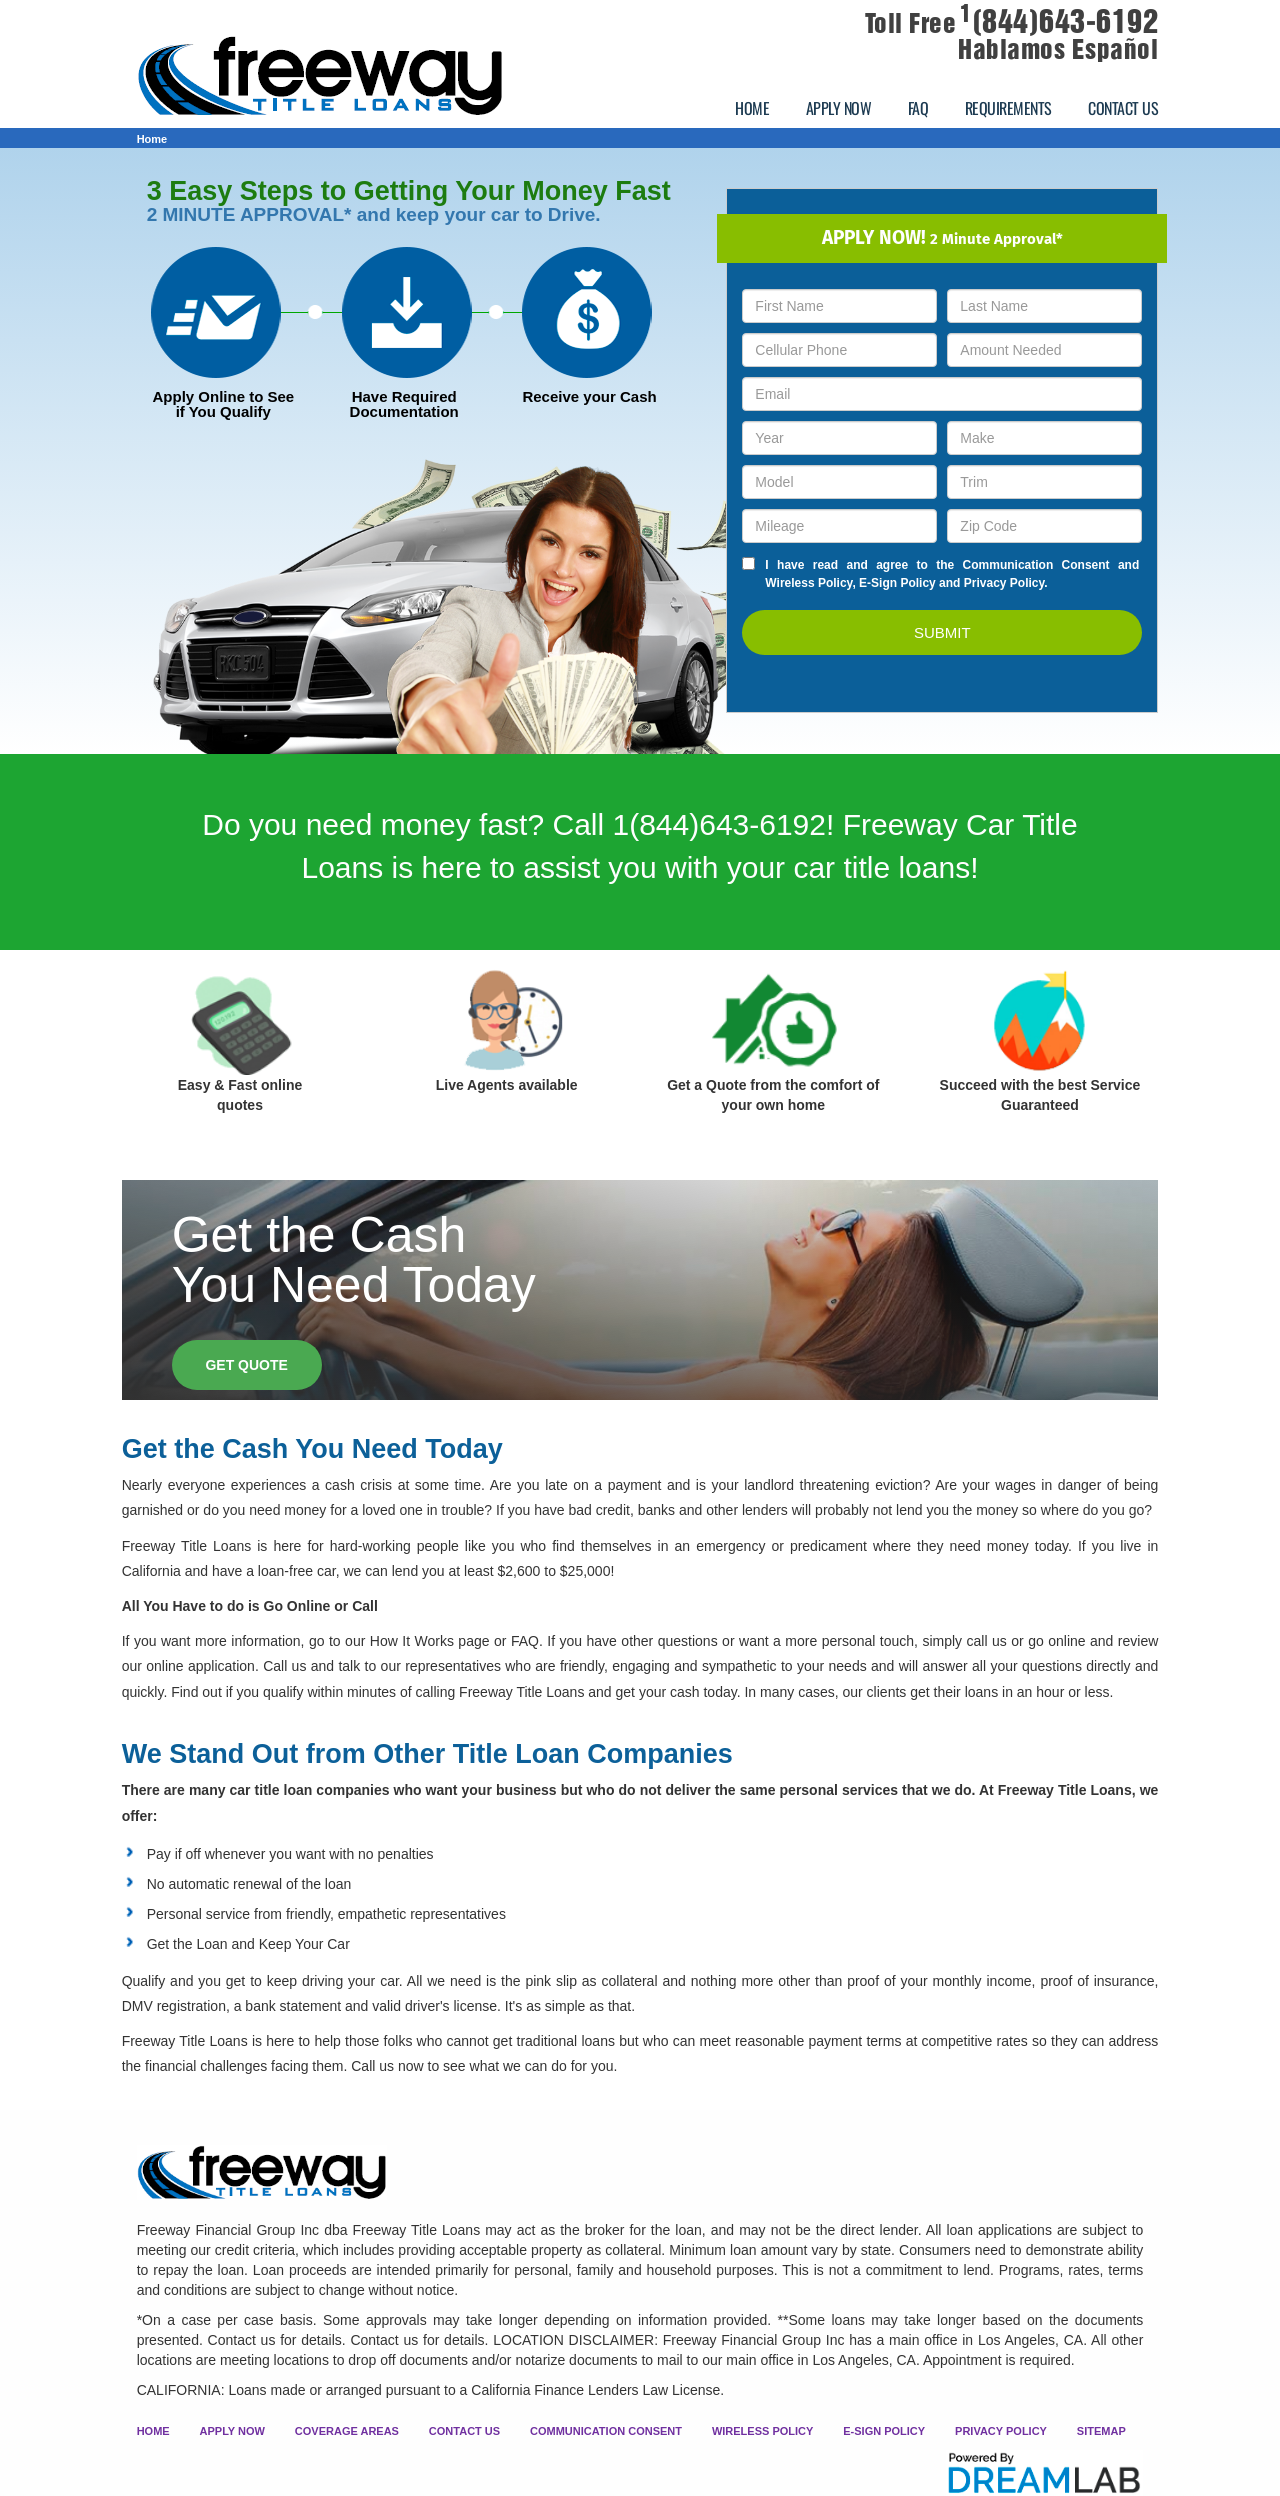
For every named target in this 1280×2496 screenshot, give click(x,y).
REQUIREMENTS (1008, 108)
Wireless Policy (808, 583)
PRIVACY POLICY (1001, 2431)
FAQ (918, 108)
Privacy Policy (1004, 583)
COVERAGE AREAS (347, 2431)
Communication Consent (1036, 565)
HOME (752, 108)
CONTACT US (1123, 108)
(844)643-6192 (1059, 22)
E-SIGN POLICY (884, 2431)
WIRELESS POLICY (762, 2431)
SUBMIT (942, 632)
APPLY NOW (839, 108)
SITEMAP (1101, 2431)
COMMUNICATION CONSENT (606, 2431)
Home (152, 139)
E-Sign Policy (897, 583)
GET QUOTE (246, 1365)
